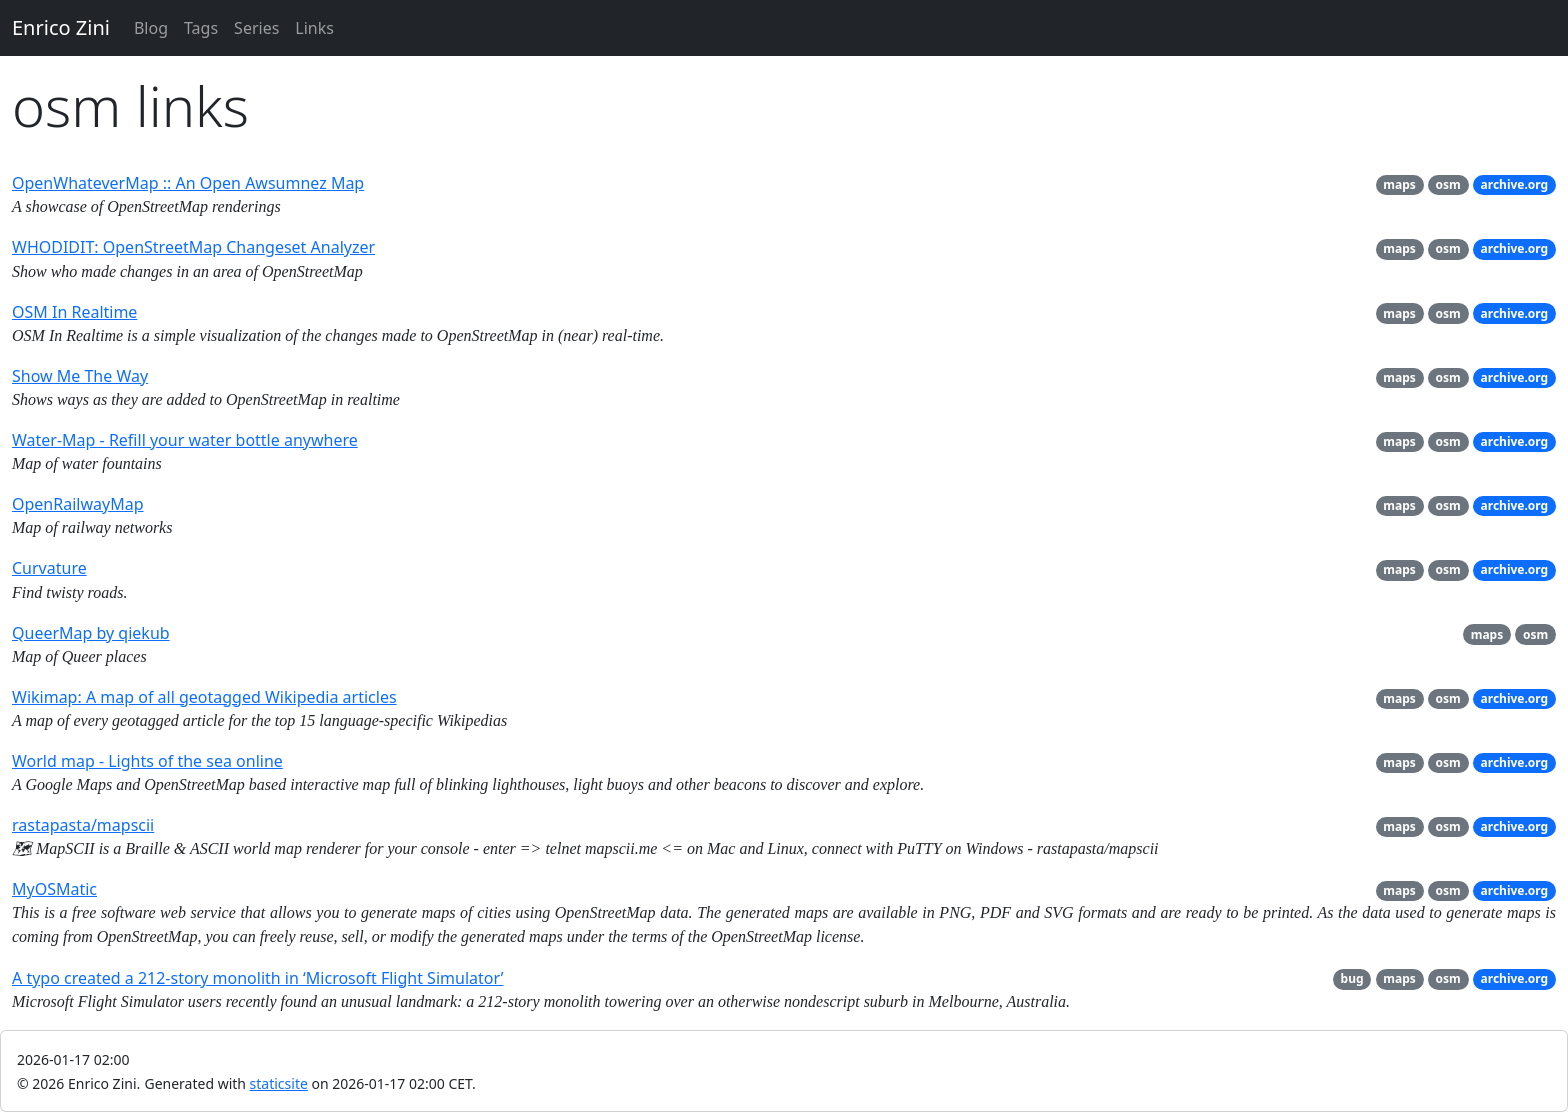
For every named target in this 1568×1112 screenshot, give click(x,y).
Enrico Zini (61, 27)
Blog (151, 28)
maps (1399, 184)
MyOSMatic (54, 889)
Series (256, 28)
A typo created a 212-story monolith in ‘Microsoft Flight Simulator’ (258, 978)
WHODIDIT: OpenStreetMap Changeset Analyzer (193, 247)
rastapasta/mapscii (83, 825)
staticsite (279, 1083)
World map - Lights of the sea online (147, 761)
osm (1448, 184)
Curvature (49, 568)
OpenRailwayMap (77, 504)
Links (314, 28)
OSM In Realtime (74, 312)
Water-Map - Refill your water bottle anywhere (185, 440)
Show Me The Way (80, 376)
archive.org (1515, 184)
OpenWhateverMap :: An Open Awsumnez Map (188, 183)
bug (1352, 978)
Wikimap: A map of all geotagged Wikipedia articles (204, 697)
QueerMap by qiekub (91, 633)
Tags (201, 28)
